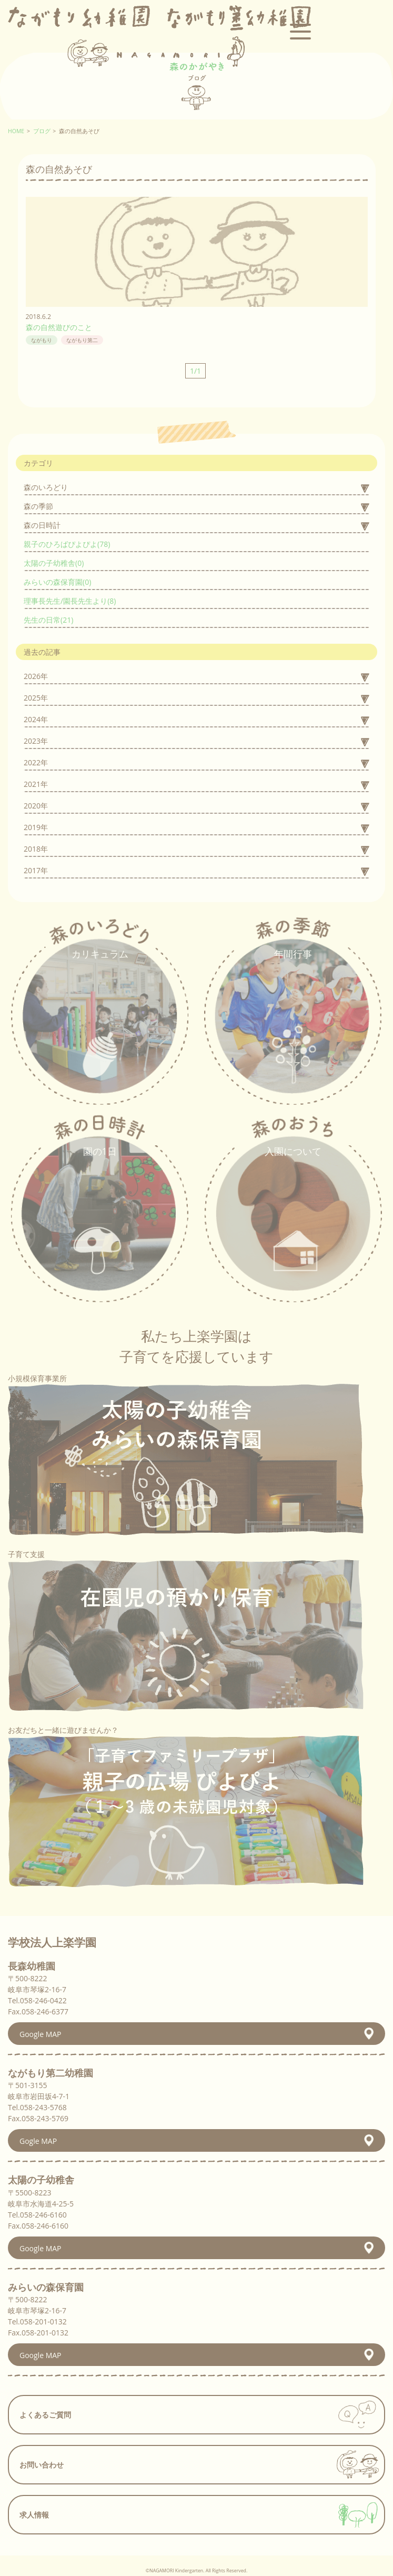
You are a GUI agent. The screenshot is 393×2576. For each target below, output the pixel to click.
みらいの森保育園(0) (57, 582)
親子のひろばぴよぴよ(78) (67, 544)
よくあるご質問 (45, 2415)
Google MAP (40, 2034)
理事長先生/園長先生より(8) (70, 601)
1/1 (195, 371)
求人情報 (34, 2515)
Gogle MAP (38, 2141)
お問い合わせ (41, 2465)
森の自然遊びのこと (59, 327)
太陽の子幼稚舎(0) (54, 563)
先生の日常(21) (48, 620)
